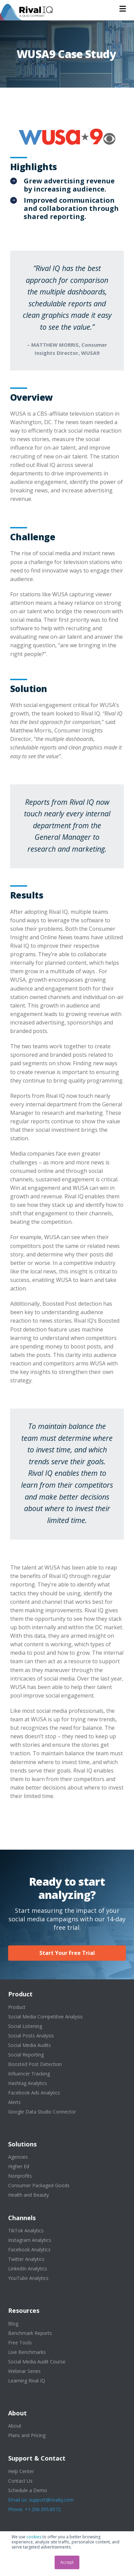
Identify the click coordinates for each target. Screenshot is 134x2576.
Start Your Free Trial (67, 1953)
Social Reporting (26, 2054)
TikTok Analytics (26, 2230)
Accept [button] (67, 2562)
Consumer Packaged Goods (39, 2185)
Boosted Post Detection (35, 2064)
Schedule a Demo (27, 2490)
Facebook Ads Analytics (34, 2092)
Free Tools (20, 2342)
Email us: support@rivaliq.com (41, 2500)
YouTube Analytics (28, 2278)
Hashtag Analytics (27, 2083)
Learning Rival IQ (26, 2380)
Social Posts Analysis (31, 2035)
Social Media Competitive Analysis (45, 2016)
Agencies (18, 2157)
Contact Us (20, 2481)
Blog (13, 2323)
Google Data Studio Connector (42, 2111)
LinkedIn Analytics (27, 2268)
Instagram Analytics (29, 2240)
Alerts (14, 2102)
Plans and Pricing (26, 2435)
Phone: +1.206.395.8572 (34, 2509)
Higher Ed (18, 2166)
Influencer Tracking (29, 2073)
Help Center (21, 2471)
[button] (122, 9)
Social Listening (25, 2026)
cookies (33, 2537)
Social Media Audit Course (36, 2361)
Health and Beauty (28, 2195)
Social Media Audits (29, 2045)
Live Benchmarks (27, 2352)
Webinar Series (24, 2371)
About (14, 2426)
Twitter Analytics (26, 2259)
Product (16, 2007)
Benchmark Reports (30, 2333)
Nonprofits (20, 2176)
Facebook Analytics (29, 2249)
